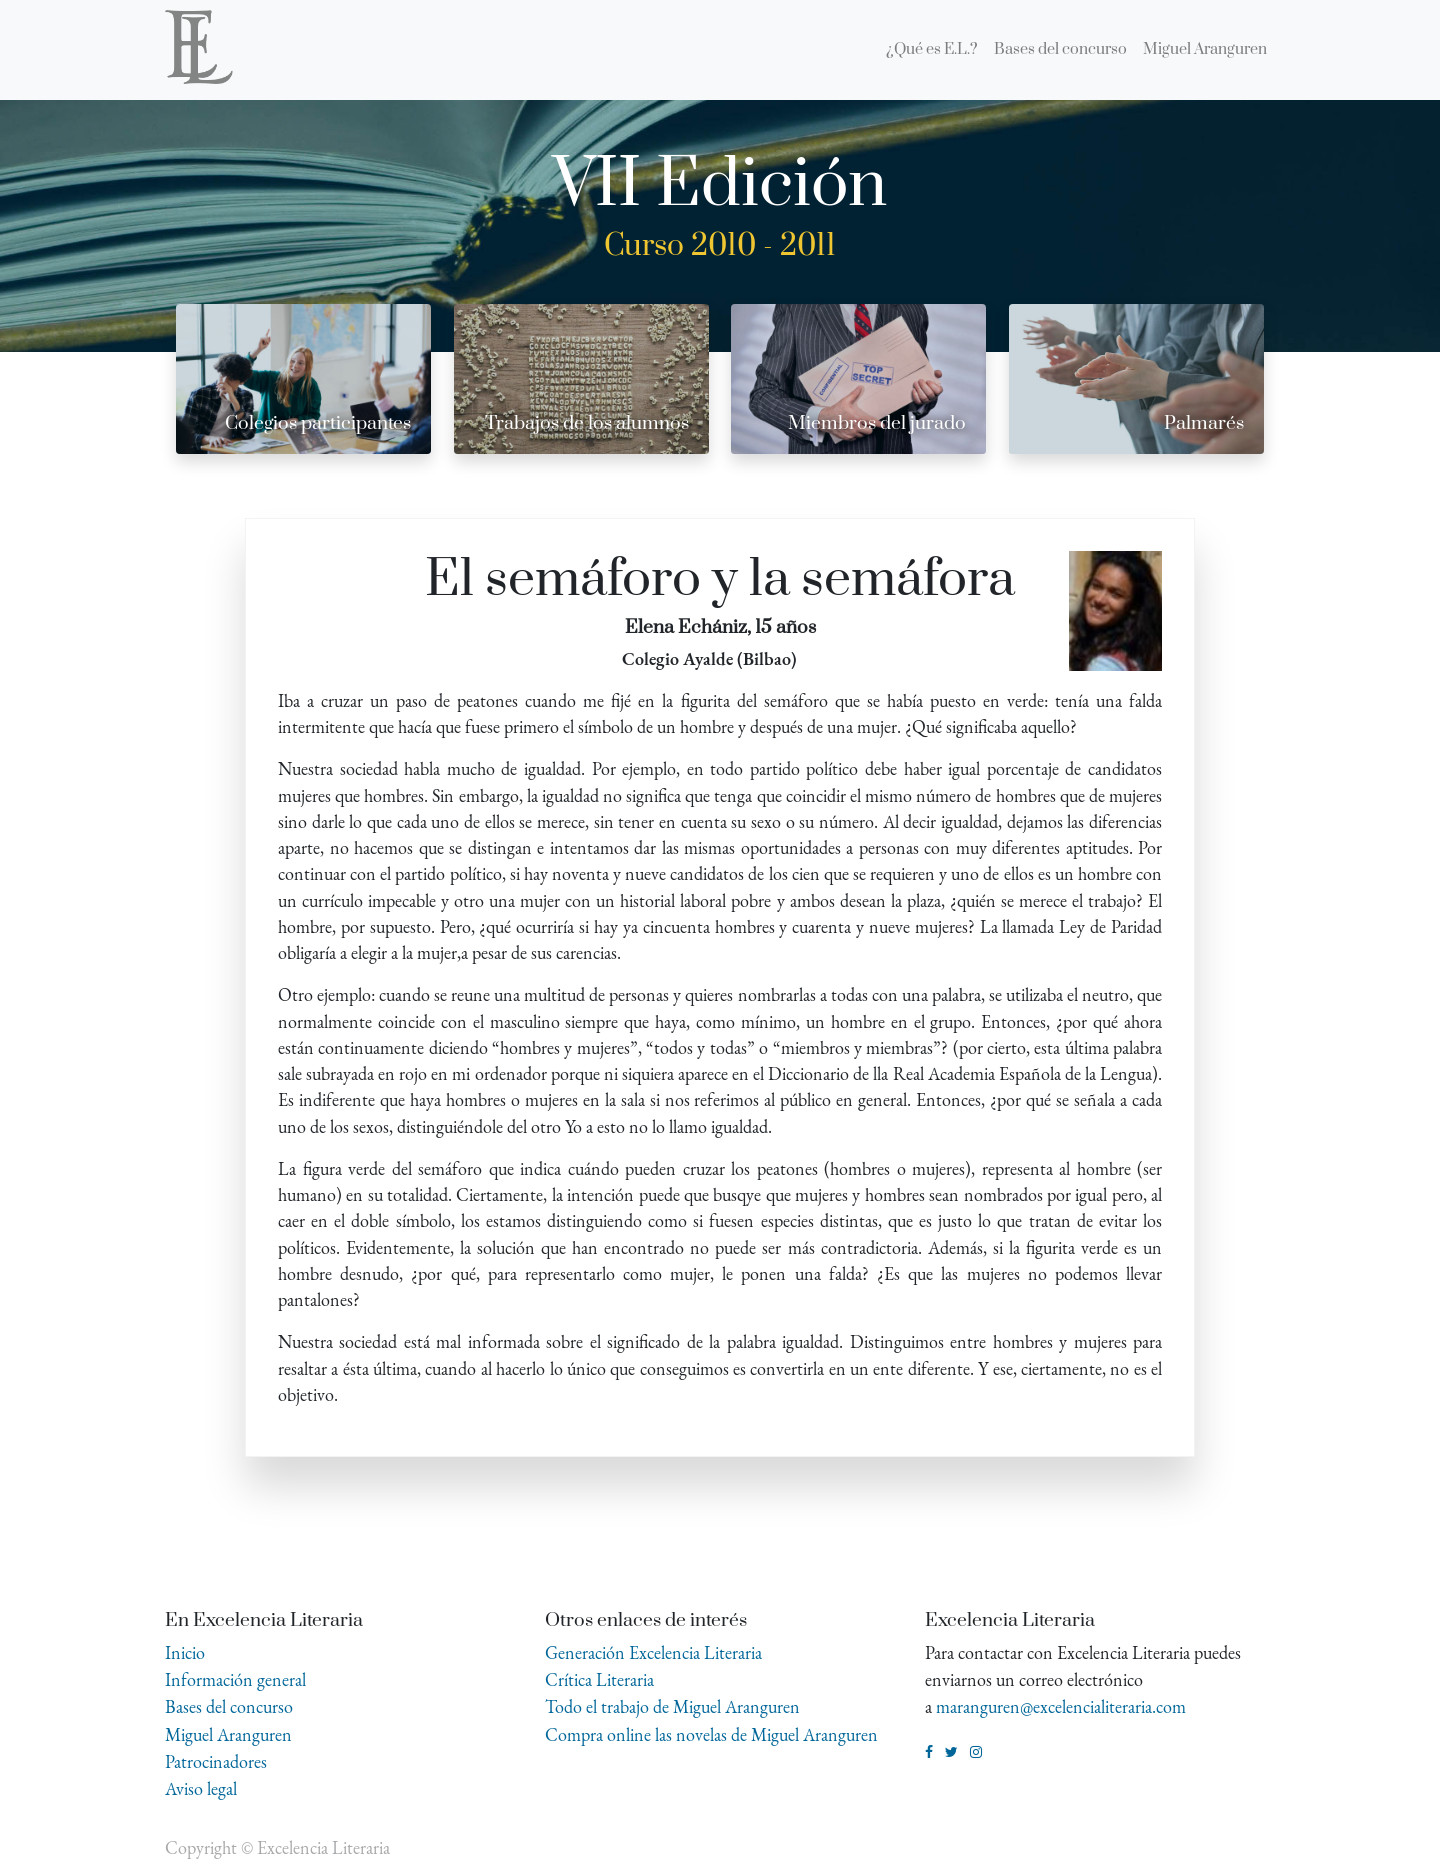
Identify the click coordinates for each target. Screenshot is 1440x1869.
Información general (235, 1679)
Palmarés (1204, 423)
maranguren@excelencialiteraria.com (1061, 1706)
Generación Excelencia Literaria (653, 1652)
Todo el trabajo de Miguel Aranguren (672, 1706)
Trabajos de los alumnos (587, 423)
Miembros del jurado (877, 423)
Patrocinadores (216, 1761)
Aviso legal (201, 1788)
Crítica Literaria (599, 1679)
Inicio (185, 1652)
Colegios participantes (318, 423)
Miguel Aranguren (228, 1734)
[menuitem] (932, 50)
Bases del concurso (229, 1706)
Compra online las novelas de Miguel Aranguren (711, 1734)
